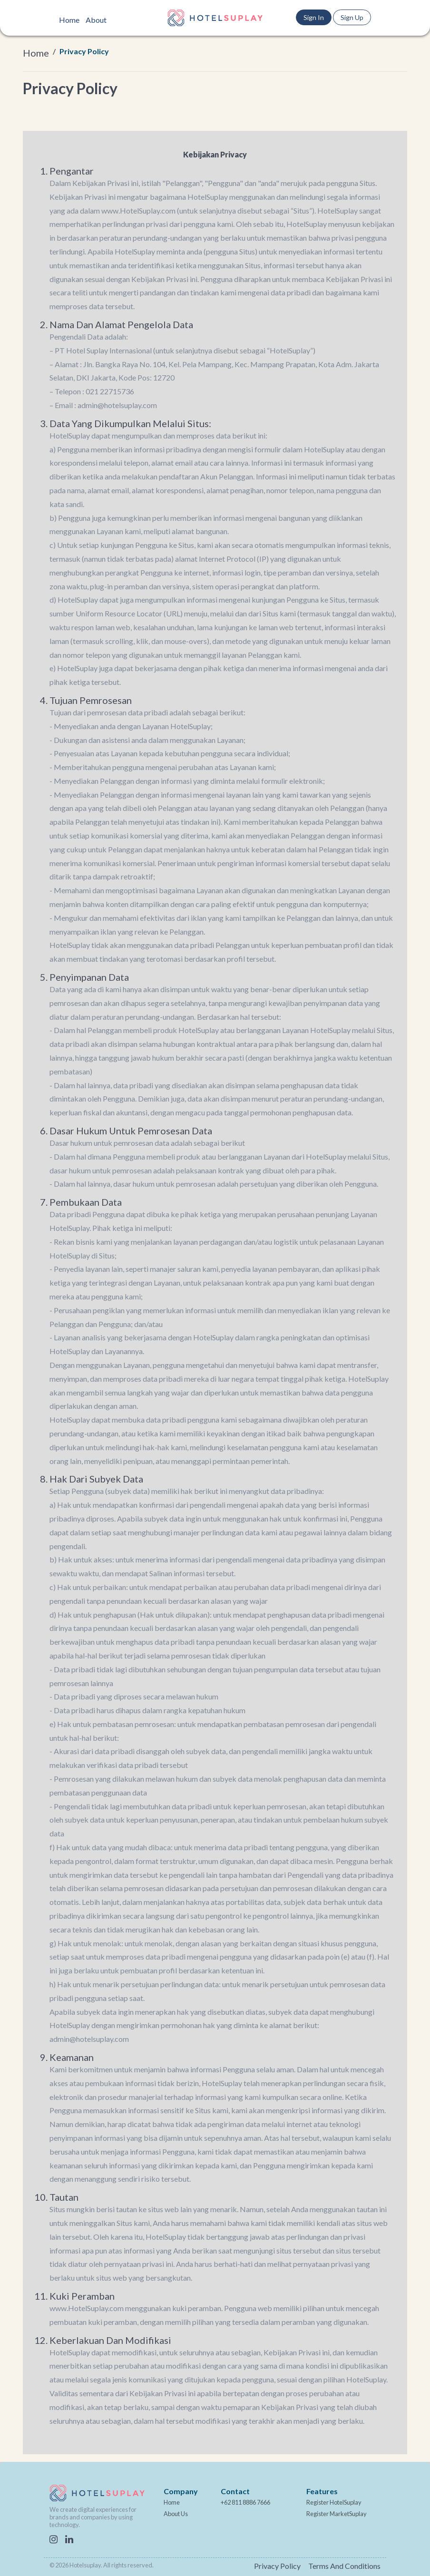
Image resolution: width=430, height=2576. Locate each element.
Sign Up (352, 17)
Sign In (313, 17)
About (96, 19)
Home (69, 19)
